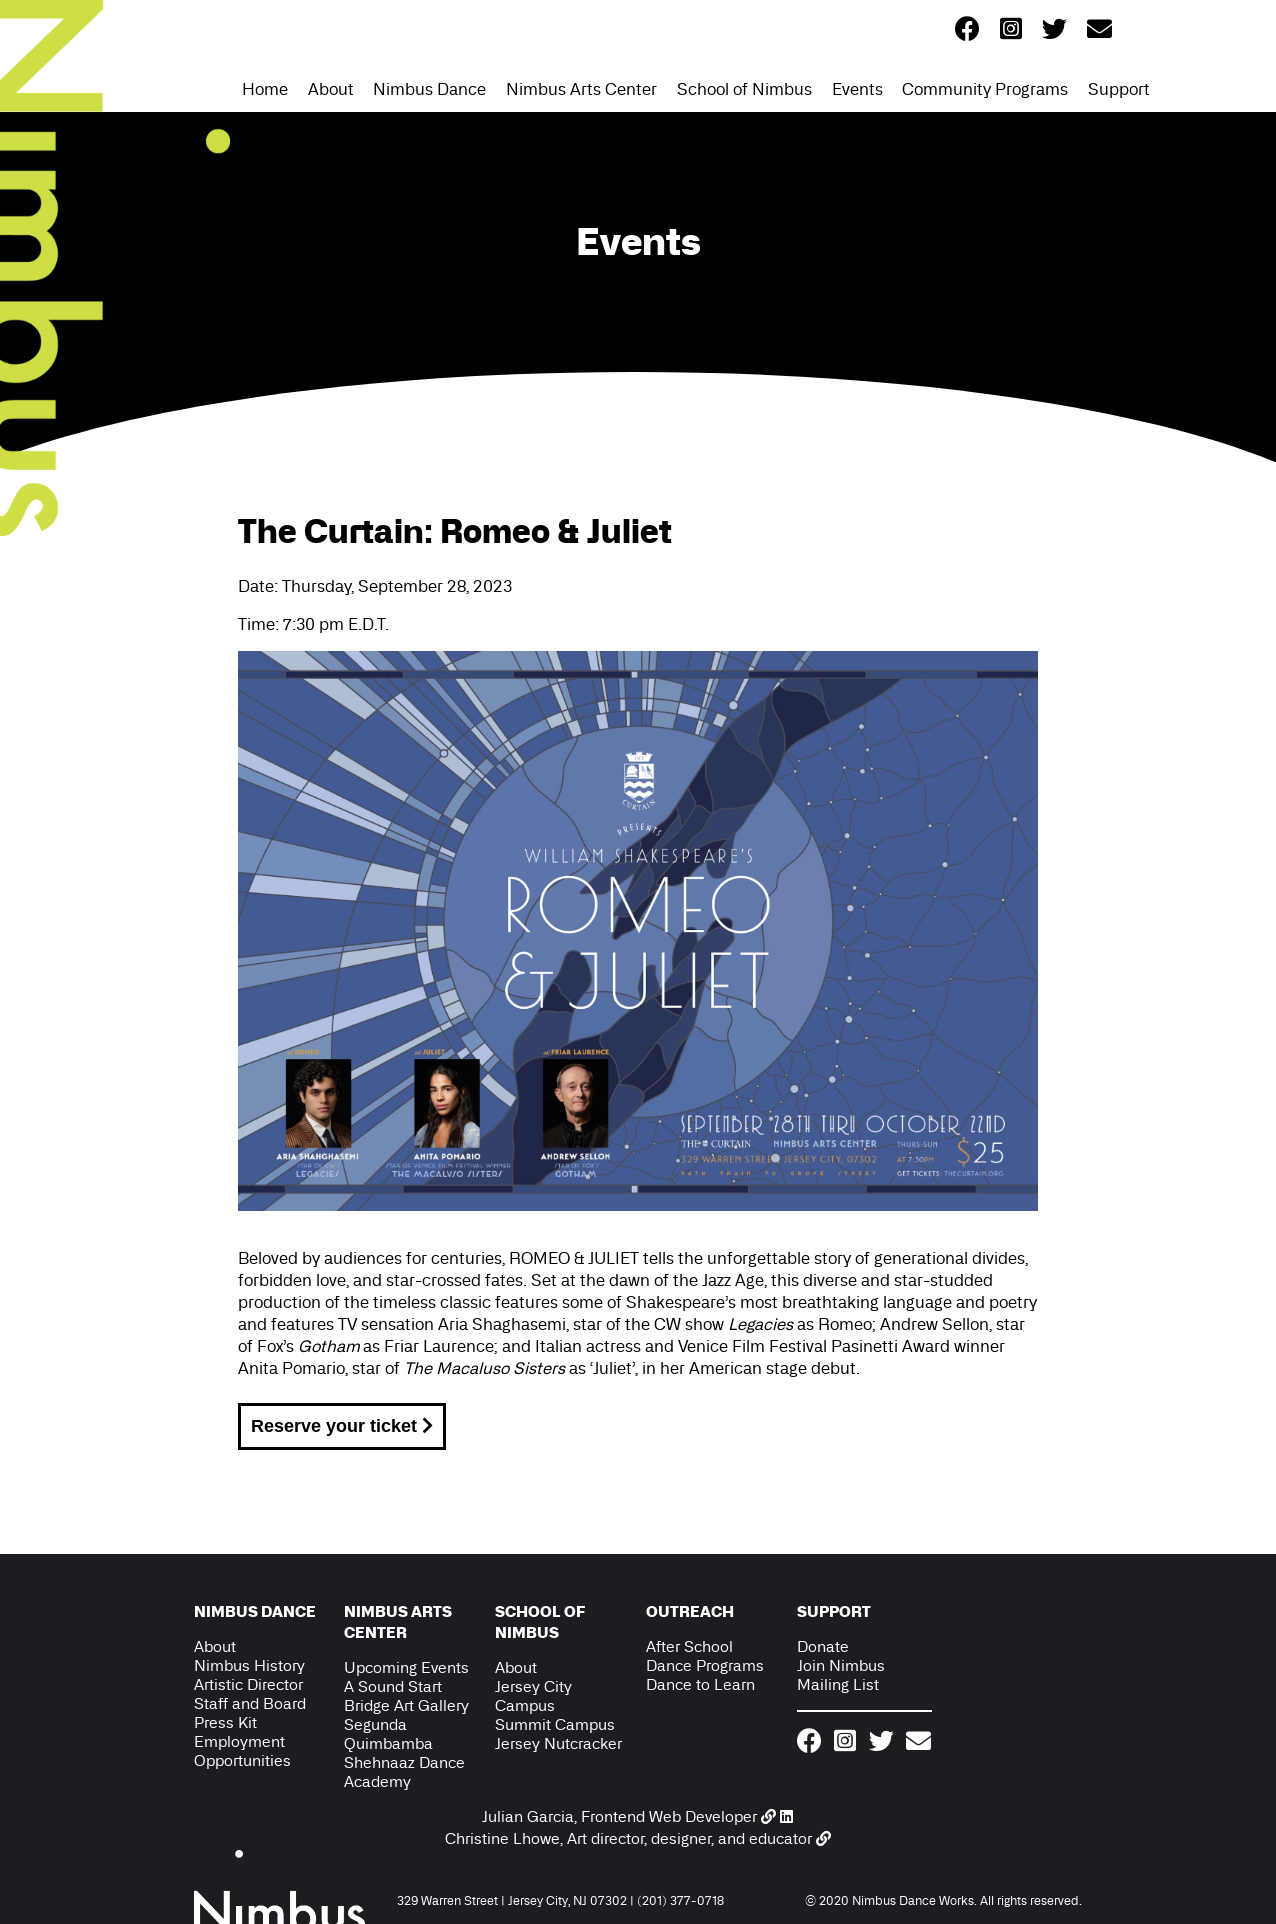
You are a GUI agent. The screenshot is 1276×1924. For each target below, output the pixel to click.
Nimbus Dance (429, 89)
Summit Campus (555, 1724)
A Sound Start (393, 1686)
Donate (823, 1646)
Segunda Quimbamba (388, 1734)
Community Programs (985, 89)
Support (1119, 89)
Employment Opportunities (242, 1751)
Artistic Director (248, 1684)
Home (265, 89)
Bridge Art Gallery (406, 1705)
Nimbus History (249, 1665)
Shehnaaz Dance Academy (404, 1772)
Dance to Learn (700, 1684)
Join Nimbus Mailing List (841, 1675)
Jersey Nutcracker (558, 1743)
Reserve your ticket (342, 1426)
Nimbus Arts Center (581, 89)
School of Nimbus (744, 89)
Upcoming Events (406, 1667)
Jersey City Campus (533, 1696)
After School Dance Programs (705, 1656)
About (331, 89)
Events (857, 89)
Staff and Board (250, 1703)
